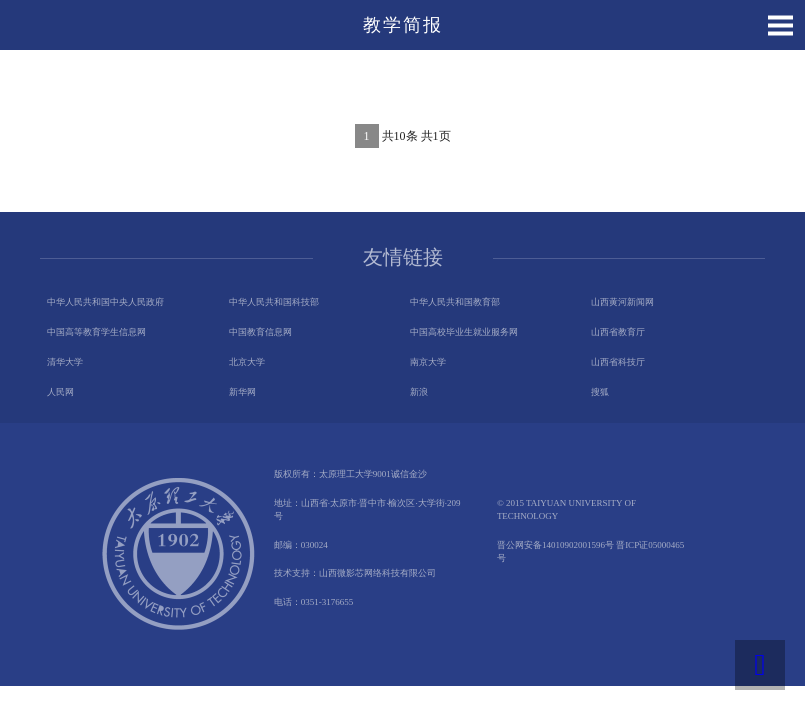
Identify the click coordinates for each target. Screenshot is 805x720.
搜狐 (600, 392)
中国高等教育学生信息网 (96, 332)
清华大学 (65, 362)
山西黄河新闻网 (622, 302)
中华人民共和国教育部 (455, 302)
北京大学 (247, 362)
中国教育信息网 (260, 332)
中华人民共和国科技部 (274, 302)
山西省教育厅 (618, 332)
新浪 (419, 392)
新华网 (242, 392)
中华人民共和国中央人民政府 (105, 302)
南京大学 (428, 362)
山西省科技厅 (618, 362)
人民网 (60, 392)
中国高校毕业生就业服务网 (464, 332)
